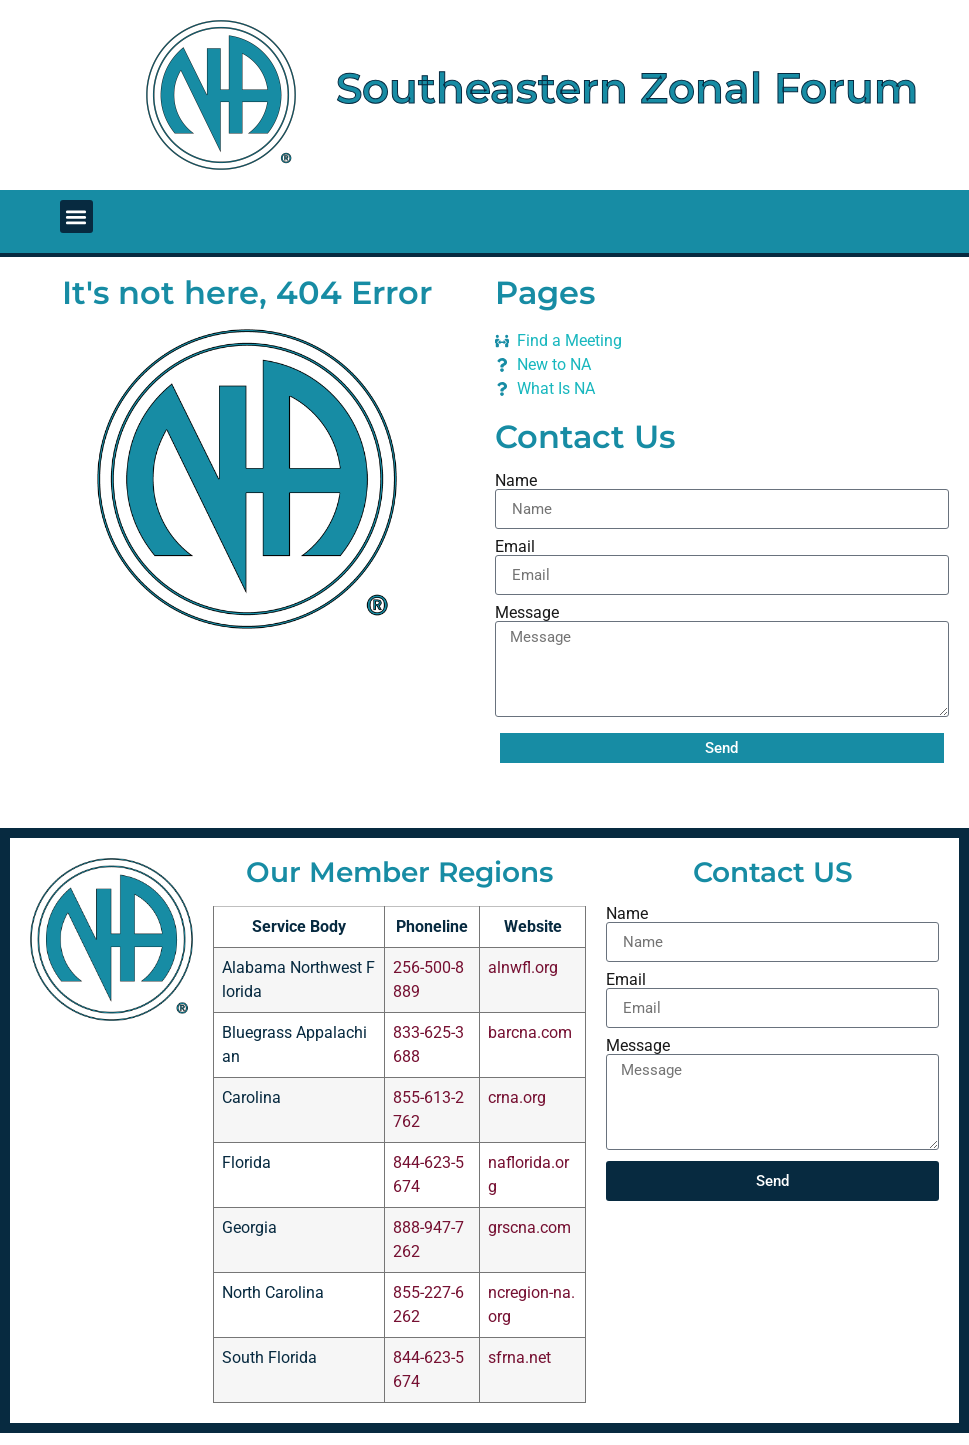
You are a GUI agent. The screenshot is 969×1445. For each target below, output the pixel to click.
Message (527, 613)
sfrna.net (519, 1357)
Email (515, 547)
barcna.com (530, 1032)
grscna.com (529, 1227)
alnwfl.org (523, 967)
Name (516, 481)
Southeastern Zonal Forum (627, 88)
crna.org (517, 1097)
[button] (76, 216)
